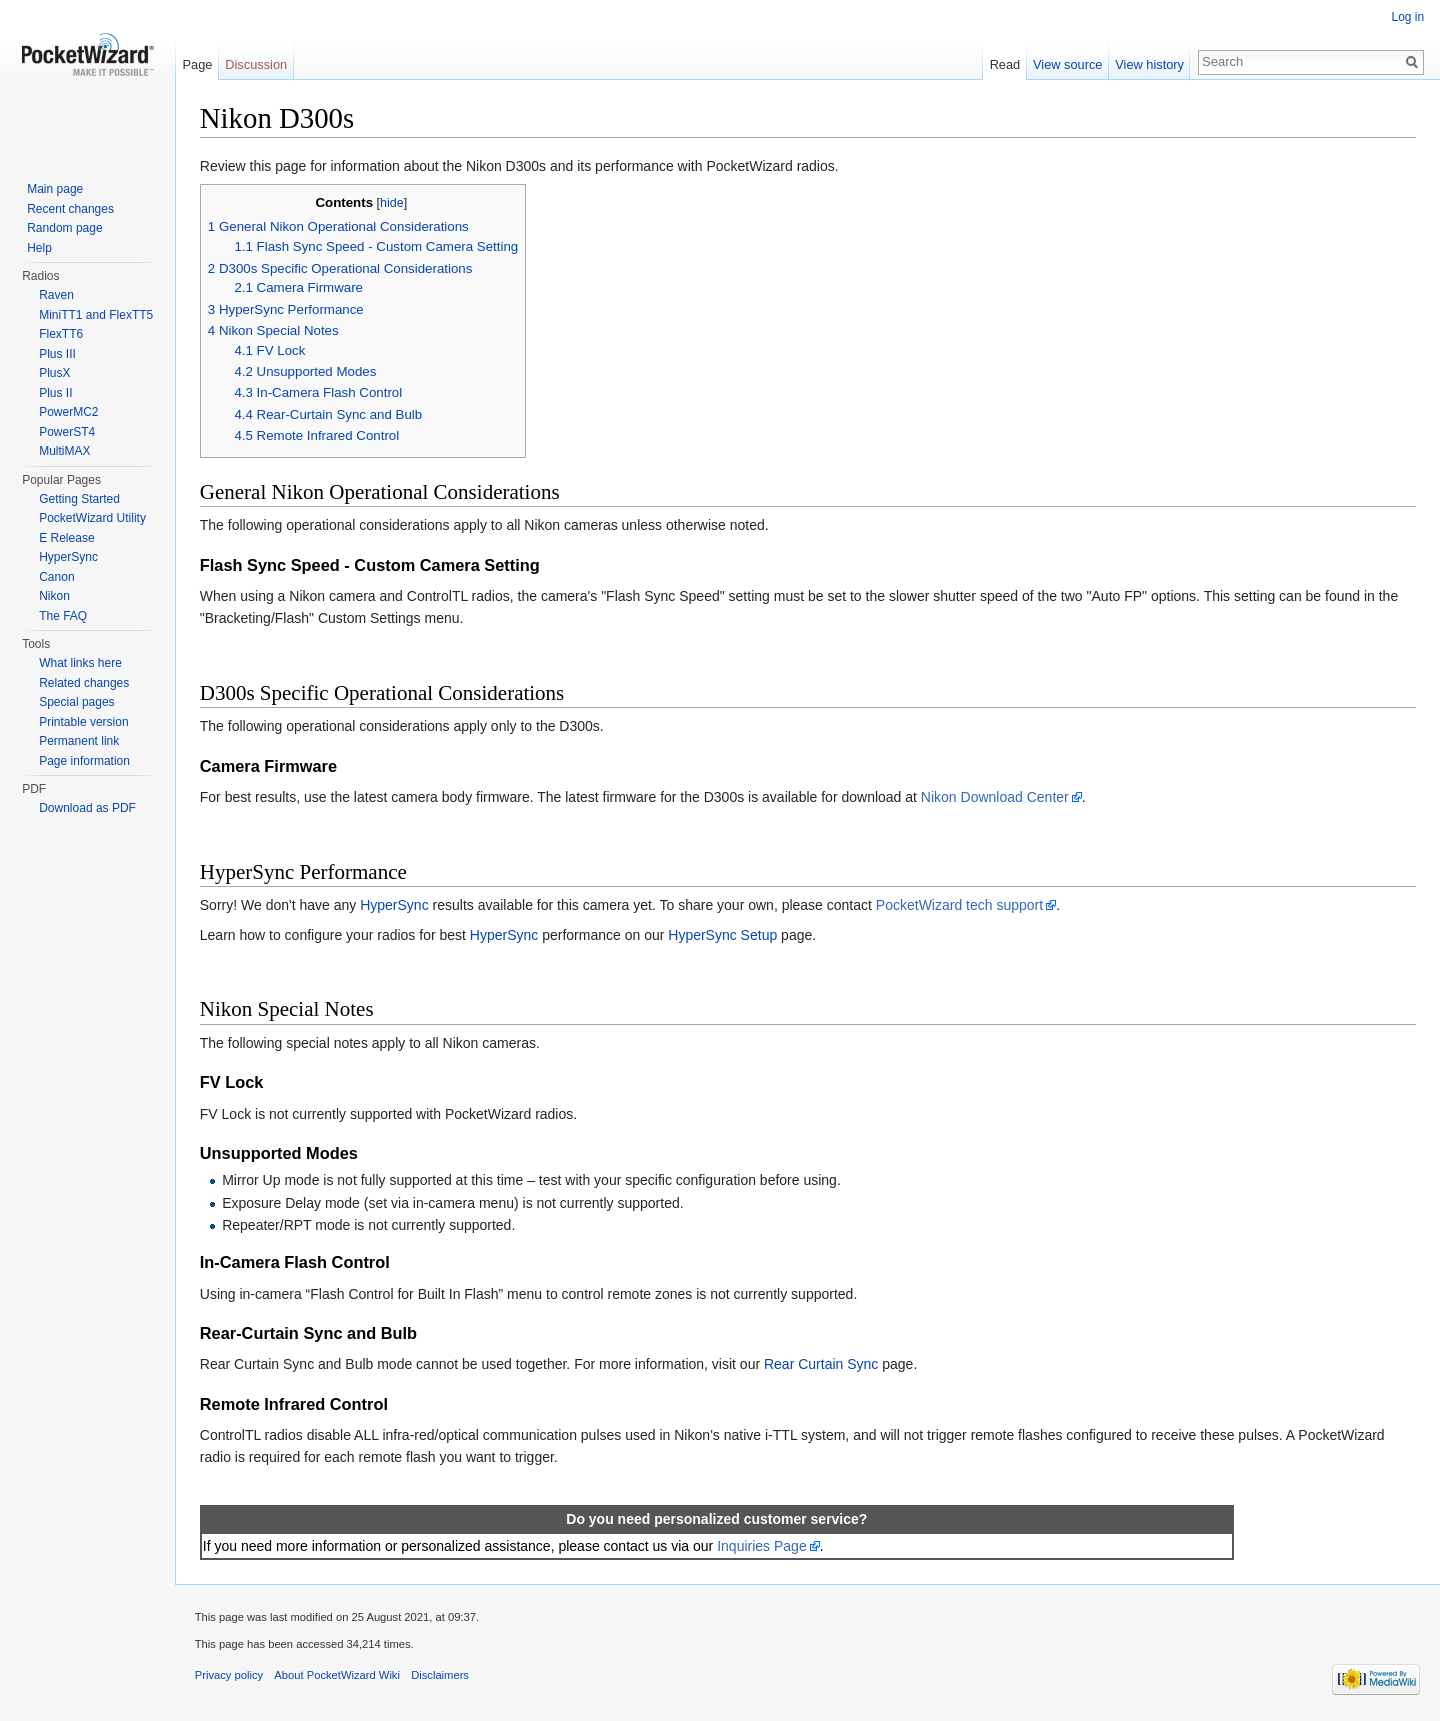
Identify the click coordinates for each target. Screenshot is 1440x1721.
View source (1067, 64)
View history (1149, 64)
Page (198, 64)
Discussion (257, 64)
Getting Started (79, 499)
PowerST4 (67, 432)
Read (1004, 64)
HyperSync (395, 905)
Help (39, 248)
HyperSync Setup (723, 935)
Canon (56, 577)
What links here (80, 663)
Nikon (54, 596)
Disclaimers (441, 1676)
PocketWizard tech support (960, 905)
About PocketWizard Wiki (339, 1676)
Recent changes (70, 209)
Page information (84, 761)
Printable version (83, 722)
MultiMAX (64, 451)
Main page (55, 189)
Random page (64, 228)
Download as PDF (87, 808)
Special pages (76, 702)
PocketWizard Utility (92, 518)
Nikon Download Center (996, 797)
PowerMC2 (68, 412)
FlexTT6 (61, 334)
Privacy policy (230, 1676)
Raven (56, 295)
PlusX (54, 373)
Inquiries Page (763, 1546)
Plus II (55, 393)
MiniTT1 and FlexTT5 (96, 315)
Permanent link (79, 741)
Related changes (84, 683)
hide (393, 203)
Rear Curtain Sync (822, 1365)
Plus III (57, 354)
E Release (66, 538)
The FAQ (63, 616)
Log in (1407, 17)
